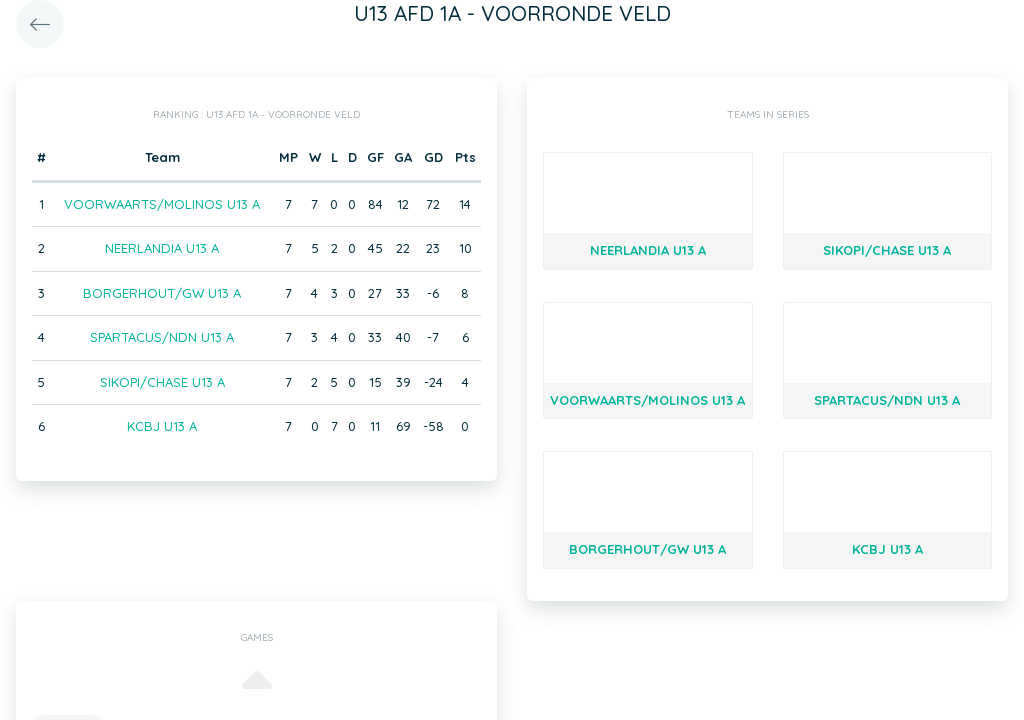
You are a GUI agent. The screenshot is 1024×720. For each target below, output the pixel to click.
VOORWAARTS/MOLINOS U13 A (162, 204)
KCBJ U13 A (162, 426)
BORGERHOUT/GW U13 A (162, 293)
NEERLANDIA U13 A (162, 248)
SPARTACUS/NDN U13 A (162, 337)
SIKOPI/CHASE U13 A (162, 382)
